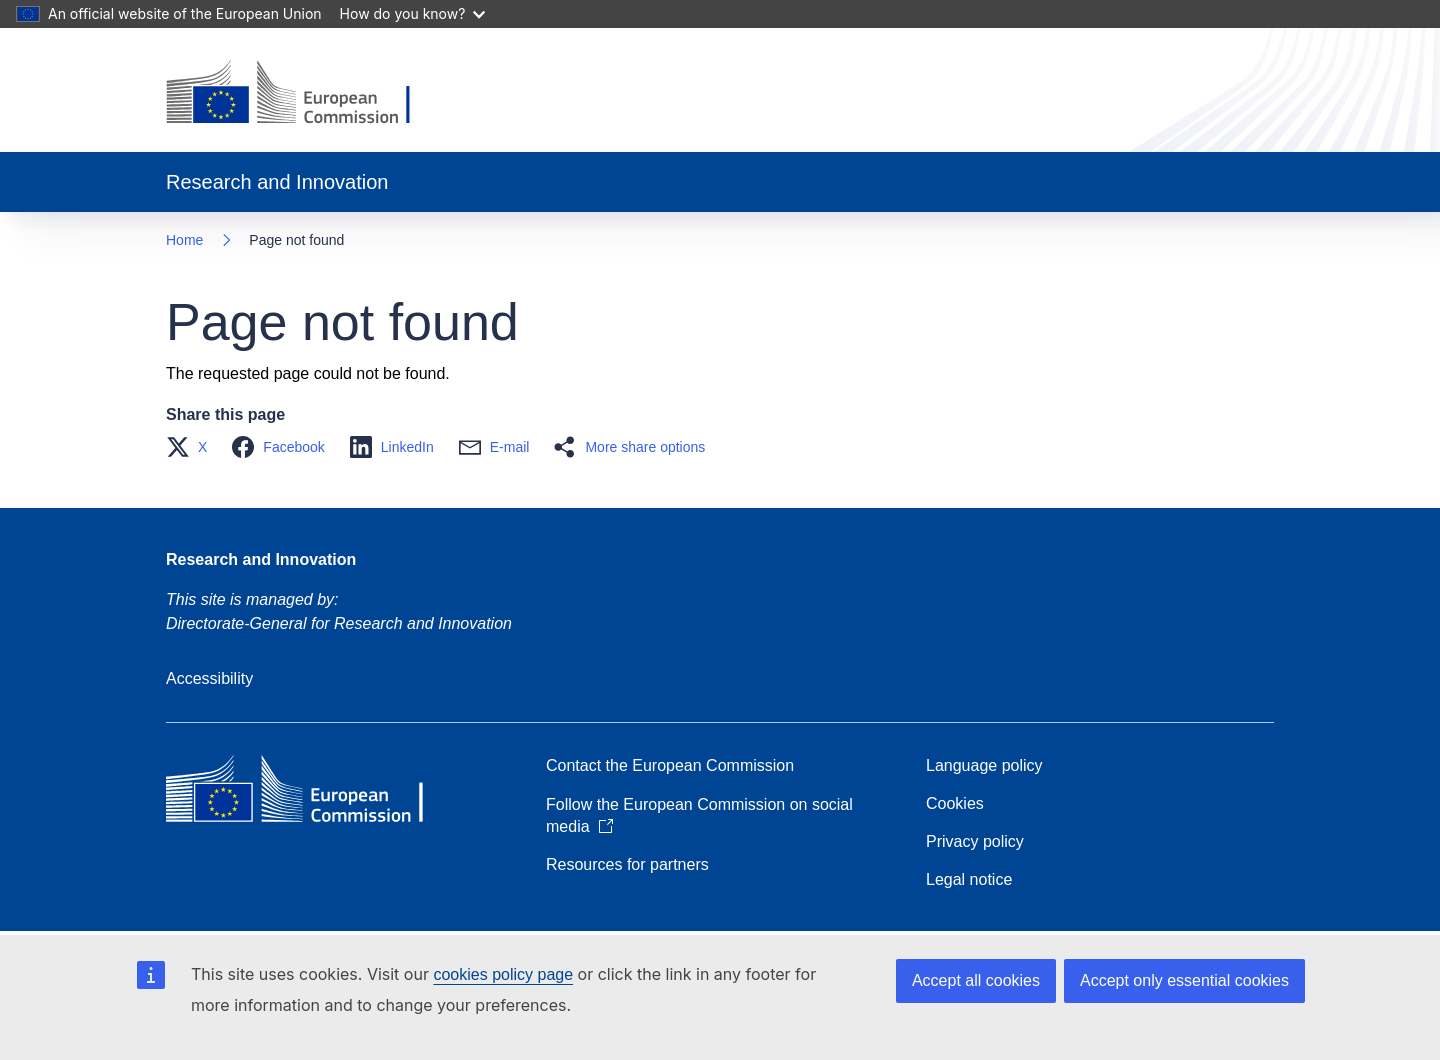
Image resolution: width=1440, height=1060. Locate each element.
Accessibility (209, 678)
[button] (192, 447)
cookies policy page (503, 974)
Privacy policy (975, 841)
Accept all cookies (976, 980)
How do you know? (413, 13)
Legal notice (969, 879)
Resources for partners (627, 864)
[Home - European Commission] (303, 94)
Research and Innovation (261, 559)
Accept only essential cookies (1184, 980)
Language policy (984, 765)
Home (184, 240)
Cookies (955, 803)
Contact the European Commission (670, 765)
